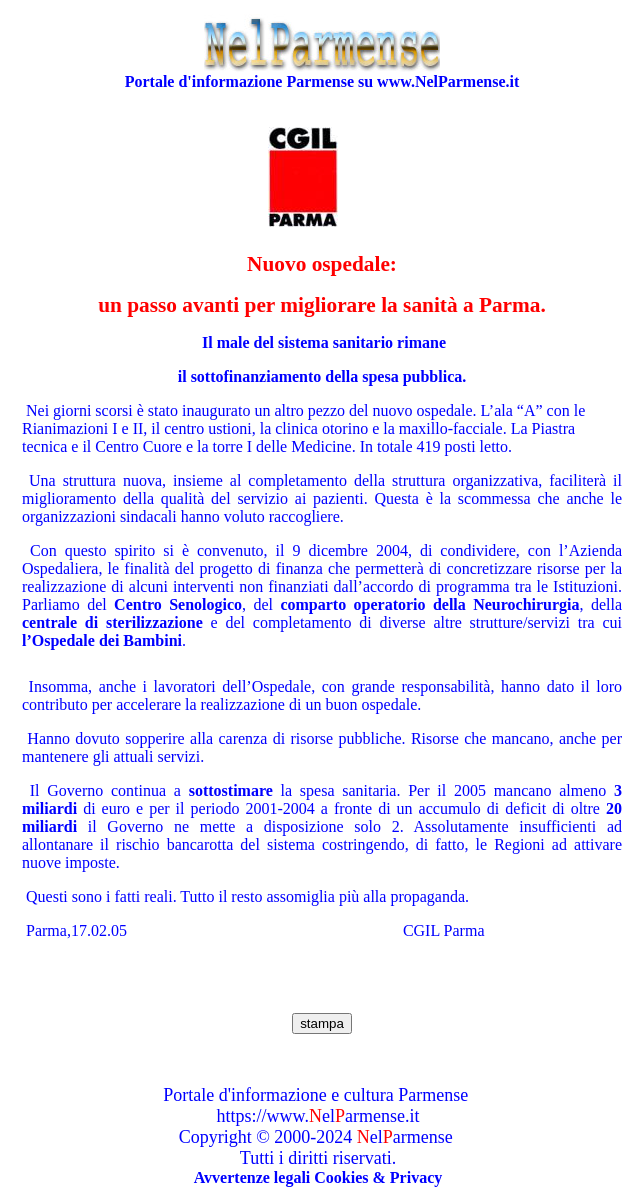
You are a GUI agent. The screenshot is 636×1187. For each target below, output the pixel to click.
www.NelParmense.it (448, 81)
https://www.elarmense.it (318, 1116)
